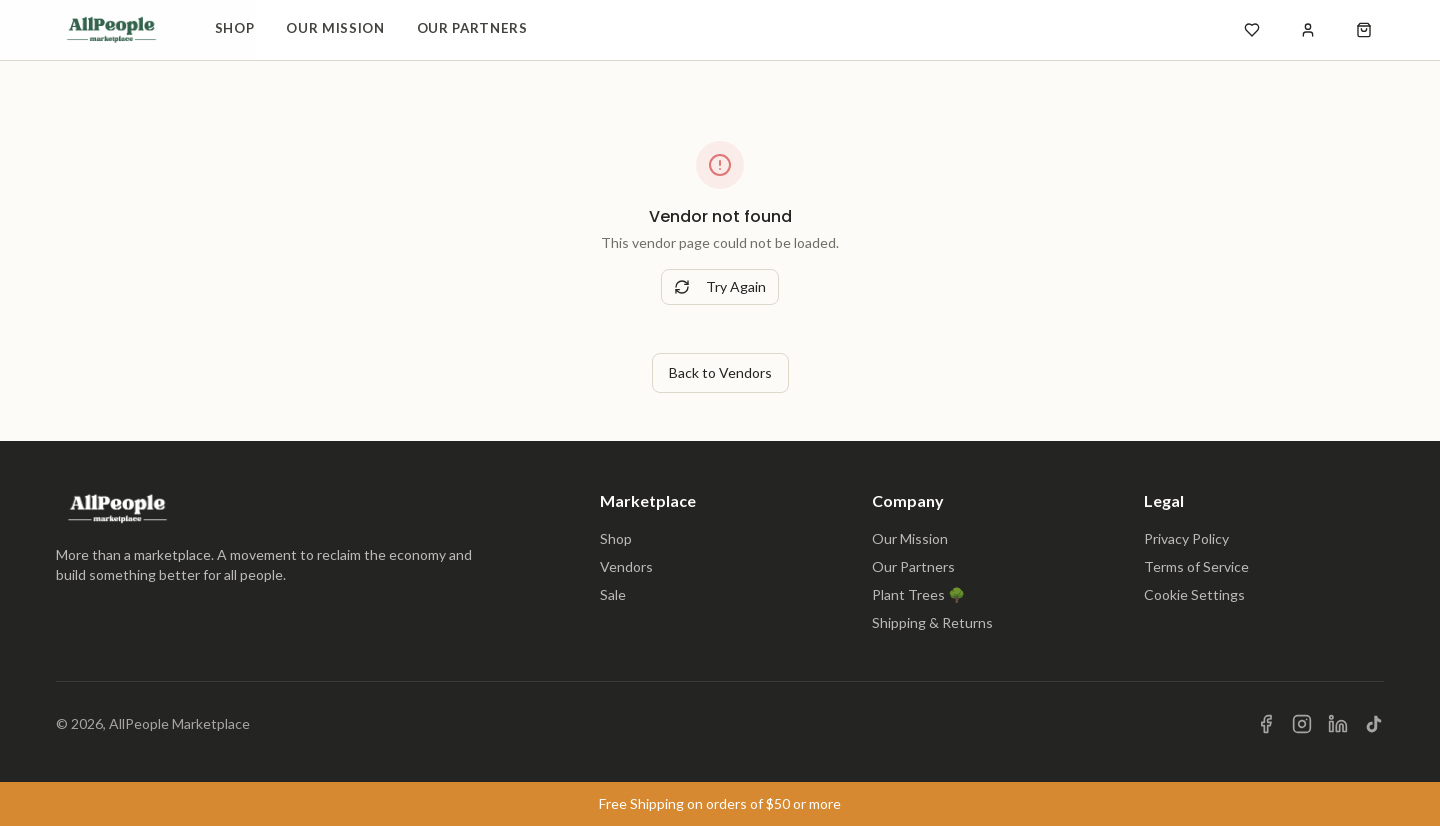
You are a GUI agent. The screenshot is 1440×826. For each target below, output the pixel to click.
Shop (235, 28)
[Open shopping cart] (1364, 30)
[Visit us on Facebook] (1266, 724)
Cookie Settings (1194, 594)
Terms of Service (1196, 566)
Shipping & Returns (932, 622)
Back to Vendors (720, 372)
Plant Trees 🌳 (918, 594)
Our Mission (335, 28)
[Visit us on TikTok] (1374, 724)
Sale (613, 594)
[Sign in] (1308, 30)
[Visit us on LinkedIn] (1338, 724)
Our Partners (472, 28)
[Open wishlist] (1252, 30)
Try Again (720, 286)
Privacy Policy (1186, 538)
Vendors (626, 566)
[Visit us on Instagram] (1302, 724)
